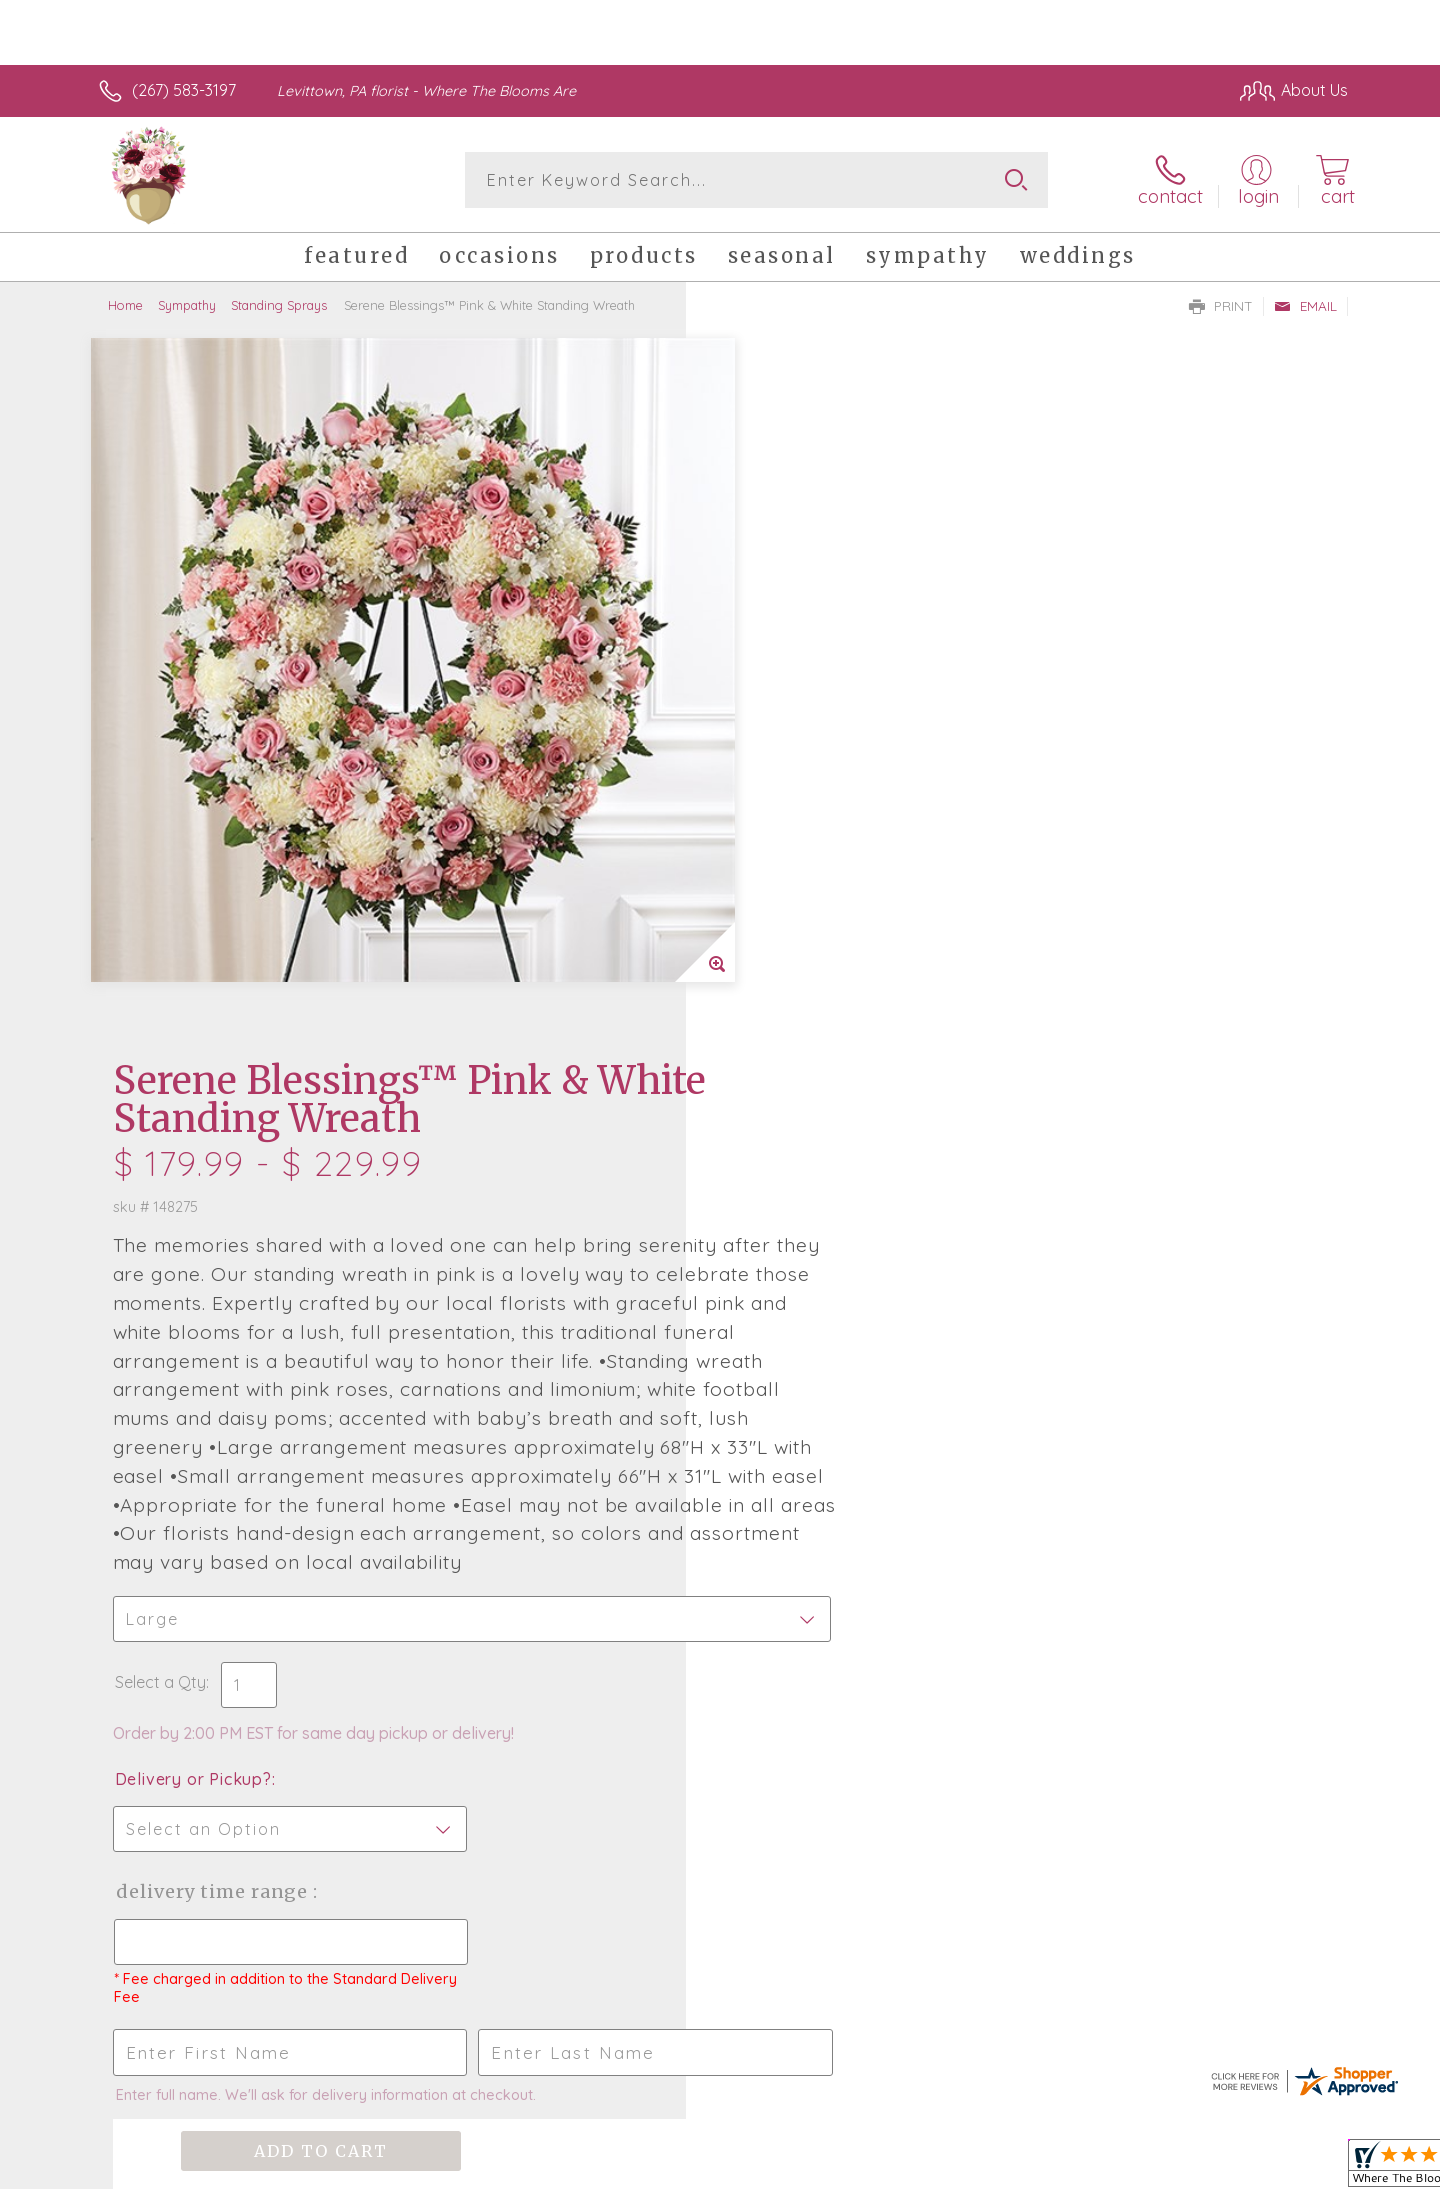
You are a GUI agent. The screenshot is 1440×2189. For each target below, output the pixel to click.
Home (125, 305)
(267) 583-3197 (184, 90)
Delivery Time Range (820, 1225)
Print (1221, 306)
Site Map (1294, 2168)
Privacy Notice (1028, 2168)
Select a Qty (767, 1016)
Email (1305, 306)
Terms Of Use (910, 2168)
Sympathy (187, 305)
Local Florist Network (1171, 2168)
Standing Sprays (279, 305)
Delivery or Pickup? (800, 1113)
